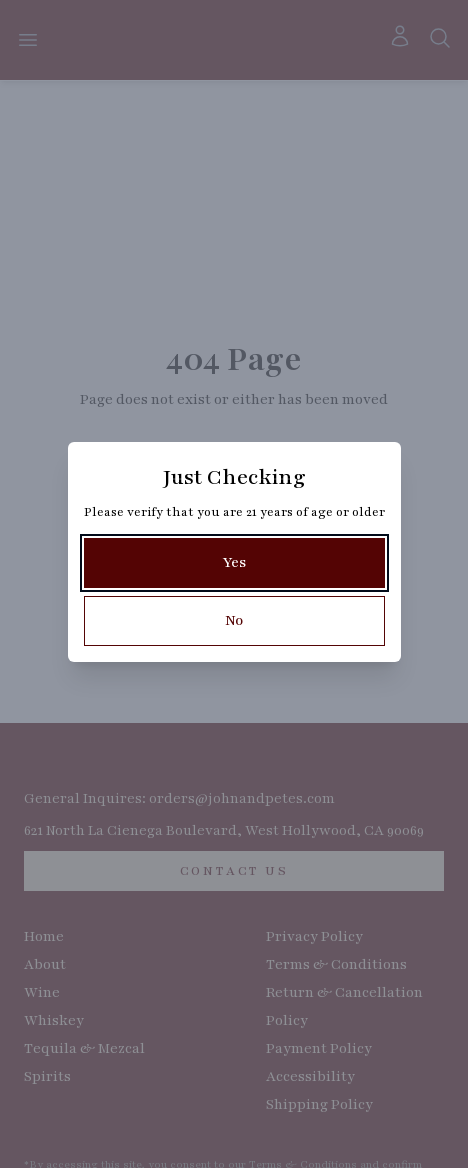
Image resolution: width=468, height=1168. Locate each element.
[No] (234, 621)
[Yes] (234, 563)
